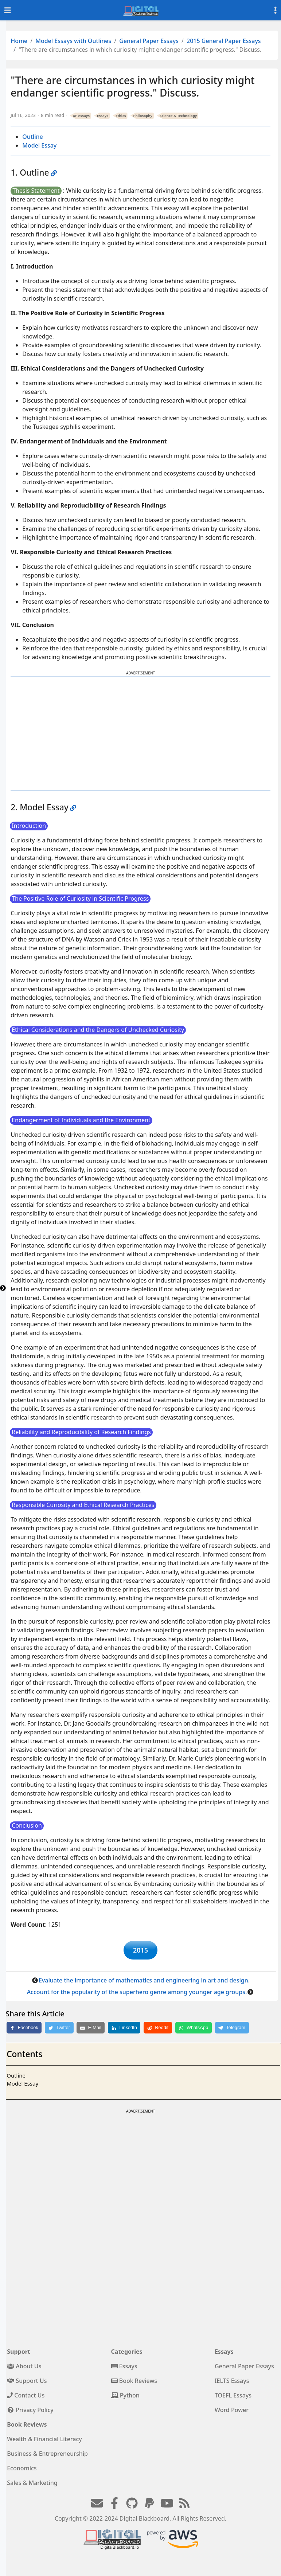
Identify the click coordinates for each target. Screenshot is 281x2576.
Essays (102, 115)
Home (19, 41)
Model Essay (39, 145)
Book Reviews (134, 2384)
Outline (32, 137)
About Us (24, 2369)
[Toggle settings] (275, 10)
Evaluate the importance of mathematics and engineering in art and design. (144, 1983)
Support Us (27, 2384)
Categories (127, 2354)
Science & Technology (178, 115)
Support (18, 2354)
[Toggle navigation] (7, 10)
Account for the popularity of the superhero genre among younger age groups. (137, 1995)
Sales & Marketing (32, 2486)
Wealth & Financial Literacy (44, 2442)
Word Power (232, 2413)
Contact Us (25, 2398)
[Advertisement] (140, 733)
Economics (21, 2471)
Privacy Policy (30, 2413)
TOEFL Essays (233, 2398)
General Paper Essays (149, 41)
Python (125, 2398)
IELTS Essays (232, 2384)
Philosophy (143, 115)
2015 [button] (140, 1951)
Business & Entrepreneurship (47, 2456)
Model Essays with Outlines (73, 41)
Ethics (121, 115)
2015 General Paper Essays (224, 41)
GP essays (81, 115)
